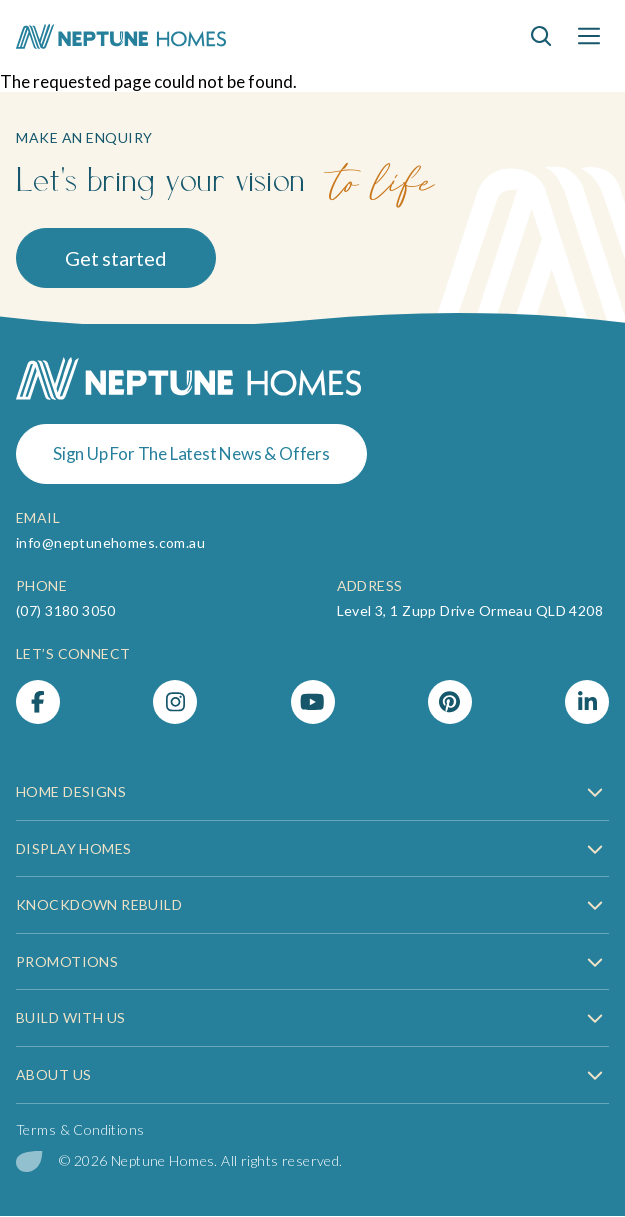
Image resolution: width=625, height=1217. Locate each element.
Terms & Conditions (80, 1129)
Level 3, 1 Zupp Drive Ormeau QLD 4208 (470, 610)
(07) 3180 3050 (66, 610)
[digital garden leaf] (29, 1161)
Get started (116, 258)
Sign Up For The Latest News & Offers (191, 453)
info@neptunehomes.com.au (110, 542)
